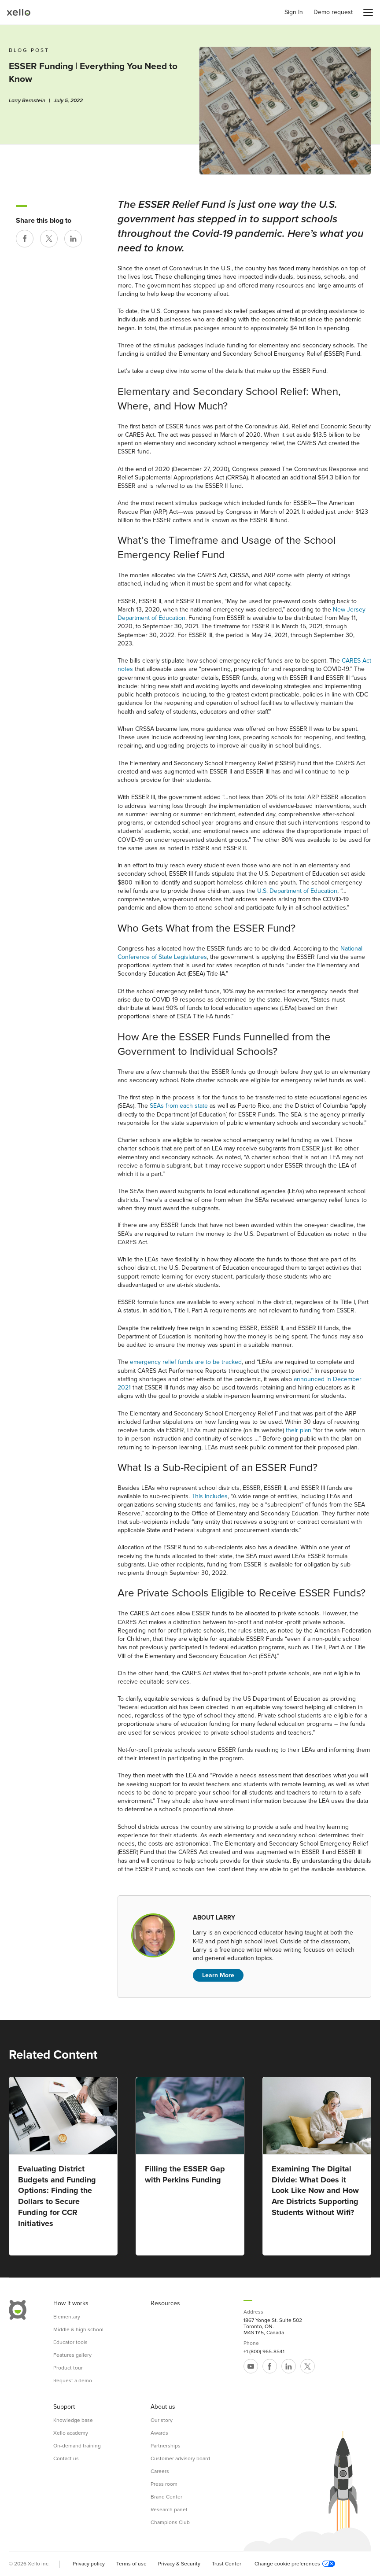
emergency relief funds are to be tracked (186, 1362)
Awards (159, 2433)
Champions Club (170, 2522)
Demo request (333, 12)
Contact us (66, 2458)
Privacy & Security (179, 2564)
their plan (298, 1430)
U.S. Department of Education (297, 891)
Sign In (293, 12)
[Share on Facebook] (24, 238)
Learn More (218, 1975)
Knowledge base (73, 2420)
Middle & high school (78, 2329)
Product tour (68, 2368)
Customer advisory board (180, 2458)
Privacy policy (89, 2564)
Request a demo (72, 2380)
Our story (162, 2420)
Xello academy (70, 2433)
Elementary (66, 2317)
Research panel (169, 2509)
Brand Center (166, 2497)
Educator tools (70, 2342)
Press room (164, 2484)
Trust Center (226, 2564)
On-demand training (77, 2446)
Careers (160, 2471)
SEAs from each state (179, 1105)
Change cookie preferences (295, 2564)
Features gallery (72, 2355)
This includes (210, 1496)
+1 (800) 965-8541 (263, 2351)
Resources (165, 2303)
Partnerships (166, 2446)
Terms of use (131, 2564)
